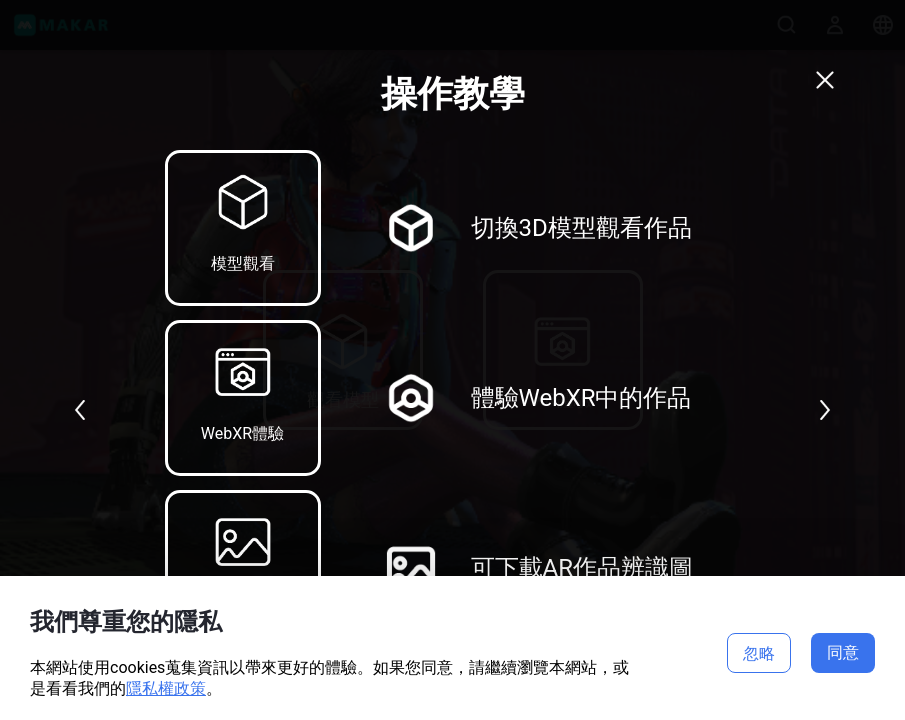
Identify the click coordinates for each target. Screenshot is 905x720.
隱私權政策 (166, 688)
